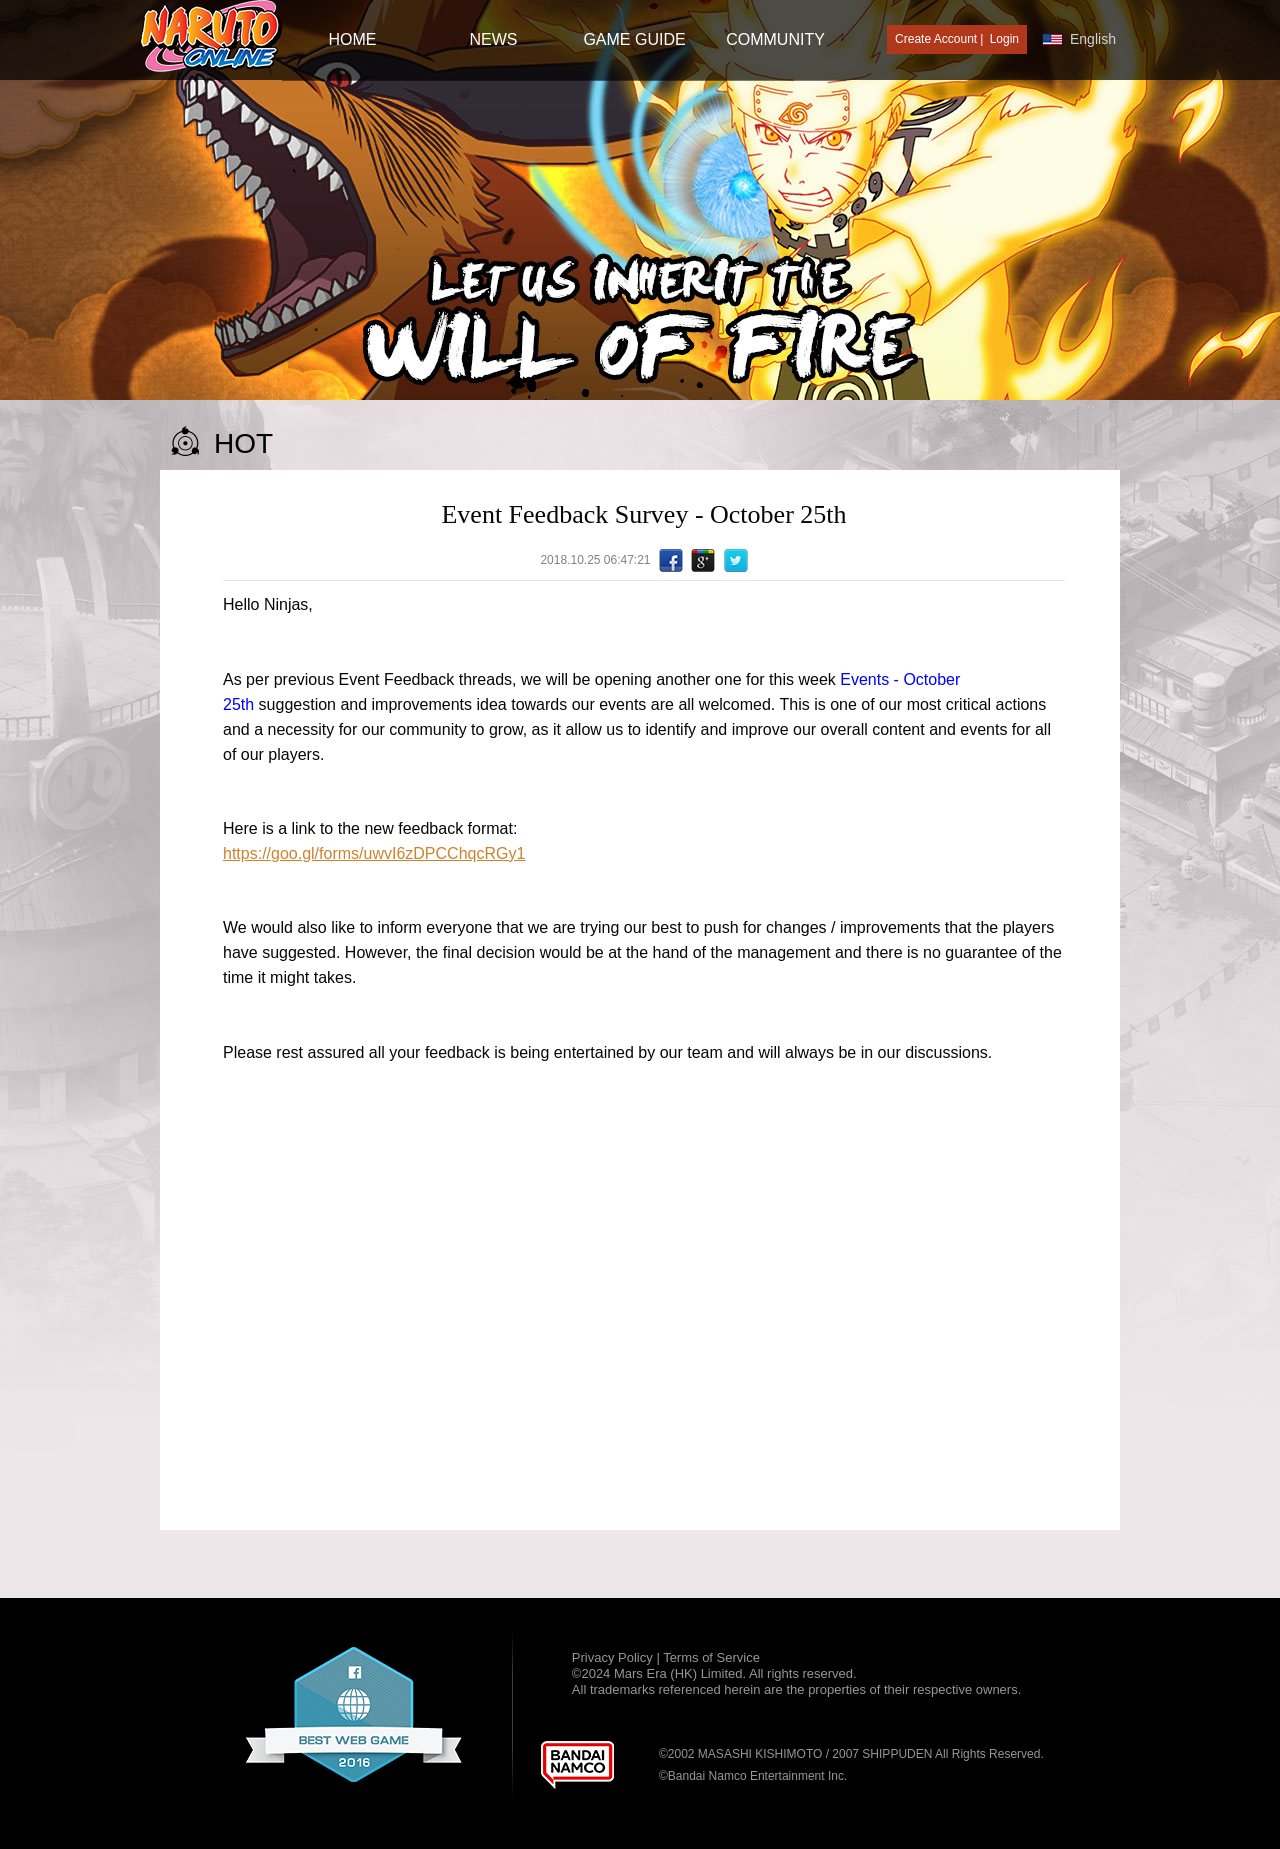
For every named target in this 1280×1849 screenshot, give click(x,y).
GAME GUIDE (634, 39)
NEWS (494, 39)
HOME (353, 39)
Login (1004, 39)
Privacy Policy (614, 1657)
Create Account (936, 39)
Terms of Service (711, 1657)
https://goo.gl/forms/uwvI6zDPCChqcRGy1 (374, 853)
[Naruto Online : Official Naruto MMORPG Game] (211, 37)
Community (775, 39)
